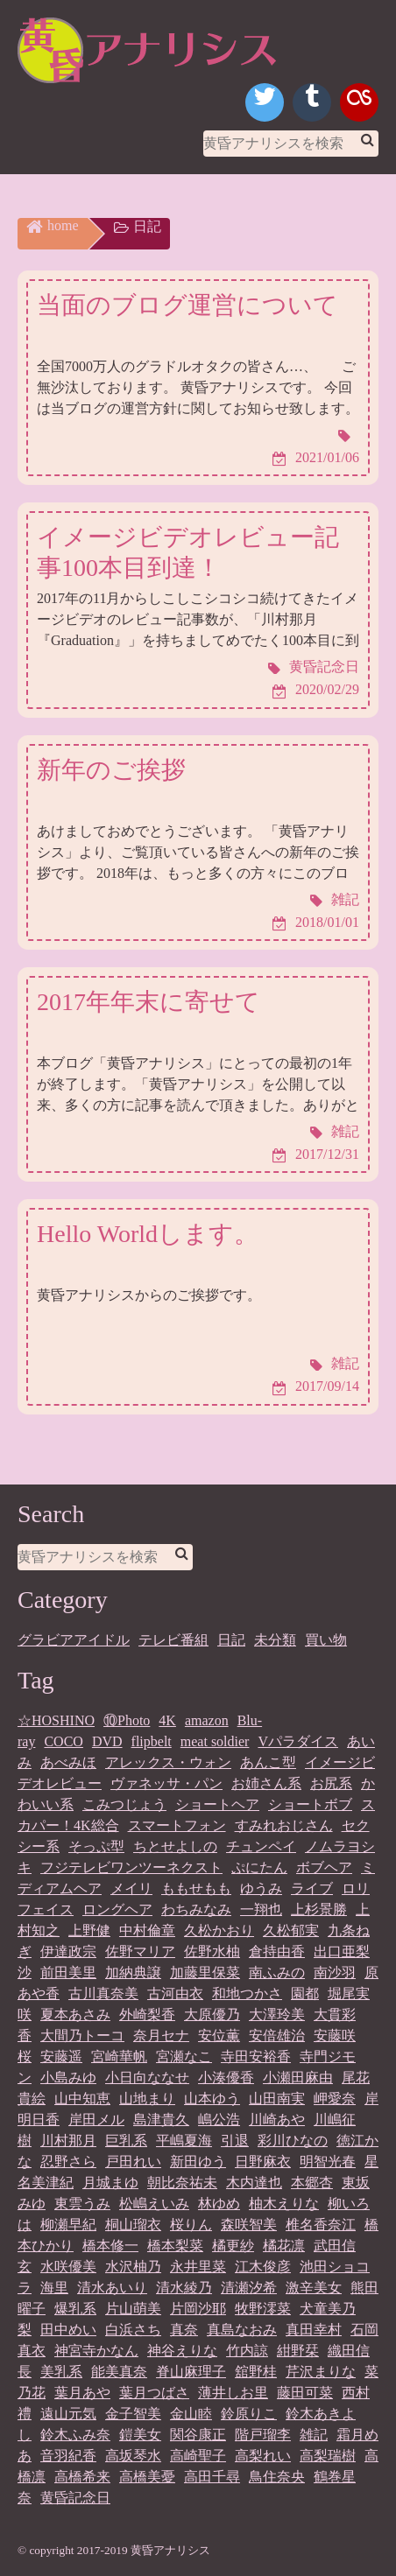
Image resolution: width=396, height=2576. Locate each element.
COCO (63, 1741)
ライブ (312, 1888)
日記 (231, 1639)
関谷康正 (198, 2434)
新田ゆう (198, 2161)
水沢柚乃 (133, 2266)
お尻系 (331, 1783)
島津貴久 (161, 2119)
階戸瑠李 (263, 2434)
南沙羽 (335, 1972)
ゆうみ (261, 1888)
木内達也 (254, 2182)
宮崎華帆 (119, 2056)
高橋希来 (82, 2476)
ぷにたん (259, 1867)
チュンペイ (261, 1846)
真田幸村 (314, 2329)
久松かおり (219, 1930)
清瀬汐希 (249, 2287)
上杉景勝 (319, 1909)
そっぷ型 (96, 1846)
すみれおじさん (284, 1825)
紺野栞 (298, 2350)
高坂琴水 (133, 2455)
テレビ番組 (173, 1639)
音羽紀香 (68, 2455)
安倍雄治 (277, 2035)
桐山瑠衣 (133, 2224)
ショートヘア (217, 1804)
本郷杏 (312, 2182)
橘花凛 (284, 2245)
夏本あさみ (75, 2014)
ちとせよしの (175, 1846)
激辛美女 (314, 2287)
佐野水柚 (212, 1951)
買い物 (326, 1639)
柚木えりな (284, 2203)
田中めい (68, 2329)
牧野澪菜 (263, 2308)
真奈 (184, 2329)
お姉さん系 (266, 1783)
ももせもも (196, 1888)
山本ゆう (212, 2098)
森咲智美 (249, 2224)
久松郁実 (291, 1930)
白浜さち (133, 2329)
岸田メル (96, 2119)
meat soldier (215, 1741)
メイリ (131, 1888)
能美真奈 (119, 2371)
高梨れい (263, 2455)
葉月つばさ (154, 2392)
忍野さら (68, 2161)
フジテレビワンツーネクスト (131, 1867)
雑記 (314, 2434)
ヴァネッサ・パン (166, 1783)
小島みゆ (68, 2077)
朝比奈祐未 (182, 2182)
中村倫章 (147, 1930)
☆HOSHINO (56, 1720)
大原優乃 (212, 2014)
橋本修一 (110, 2245)
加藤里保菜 (205, 1972)
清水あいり (112, 2287)
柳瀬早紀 (68, 2224)
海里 (54, 2287)
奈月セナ (161, 2035)
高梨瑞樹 (328, 2455)
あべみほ (68, 1762)
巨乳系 (126, 2140)
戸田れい (133, 2161)
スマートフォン (177, 1825)
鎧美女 (140, 2434)
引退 (235, 2140)
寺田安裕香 (256, 2056)
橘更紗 (233, 2245)
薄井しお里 (233, 2392)
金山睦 (191, 2413)
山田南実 (277, 2098)
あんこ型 (268, 1762)
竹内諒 (247, 2350)
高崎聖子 (198, 2455)
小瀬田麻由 (298, 2077)
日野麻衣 (263, 2161)
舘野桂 (256, 2371)
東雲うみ (82, 2203)
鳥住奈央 (277, 2476)
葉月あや (82, 2392)
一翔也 (261, 1909)
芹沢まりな (321, 2371)
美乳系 (61, 2371)
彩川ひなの (293, 2140)
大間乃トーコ (82, 2035)
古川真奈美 (103, 1993)
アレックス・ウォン (168, 1762)
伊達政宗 (68, 1951)
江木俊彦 (263, 2266)
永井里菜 (198, 2266)
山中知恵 (82, 2098)
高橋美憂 (147, 2476)
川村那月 (68, 2140)
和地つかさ (247, 1993)
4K (167, 1720)
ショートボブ (310, 1804)
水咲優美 (68, 2266)
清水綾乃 (184, 2287)
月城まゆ (110, 2182)
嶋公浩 (219, 2119)
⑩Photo (126, 1720)
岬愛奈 (335, 2098)
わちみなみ (196, 1909)
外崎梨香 (147, 2014)
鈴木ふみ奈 (75, 2434)
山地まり (147, 2098)
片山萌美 (133, 2308)
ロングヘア (117, 1909)
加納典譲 (133, 1972)
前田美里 (68, 1972)
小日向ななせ (147, 2077)
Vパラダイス (298, 1741)
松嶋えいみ (154, 2203)
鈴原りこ (249, 2413)
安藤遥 (61, 2056)
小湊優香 (226, 2077)
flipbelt (151, 1741)
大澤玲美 (277, 2014)
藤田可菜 (305, 2392)
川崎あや (277, 2119)
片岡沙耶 (198, 2308)
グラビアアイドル (74, 1639)
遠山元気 (68, 2413)
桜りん (191, 2224)
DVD (107, 1741)
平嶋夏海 (184, 2140)
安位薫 (219, 2035)
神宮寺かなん (96, 2350)
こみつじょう (124, 1804)
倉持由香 (277, 1951)
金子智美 (133, 2413)
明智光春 (328, 2161)
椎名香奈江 (321, 2224)
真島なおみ (242, 2329)
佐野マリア (140, 1951)
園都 (305, 1993)
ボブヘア (324, 1867)
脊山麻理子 (191, 2371)
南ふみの (277, 1972)
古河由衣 (175, 1993)
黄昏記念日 (75, 2497)
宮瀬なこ (184, 2056)
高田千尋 (212, 2476)
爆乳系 (75, 2308)
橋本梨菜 (175, 2245)
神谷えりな (182, 2350)
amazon (207, 1720)
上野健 (89, 1930)
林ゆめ (219, 2203)
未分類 (275, 1639)
